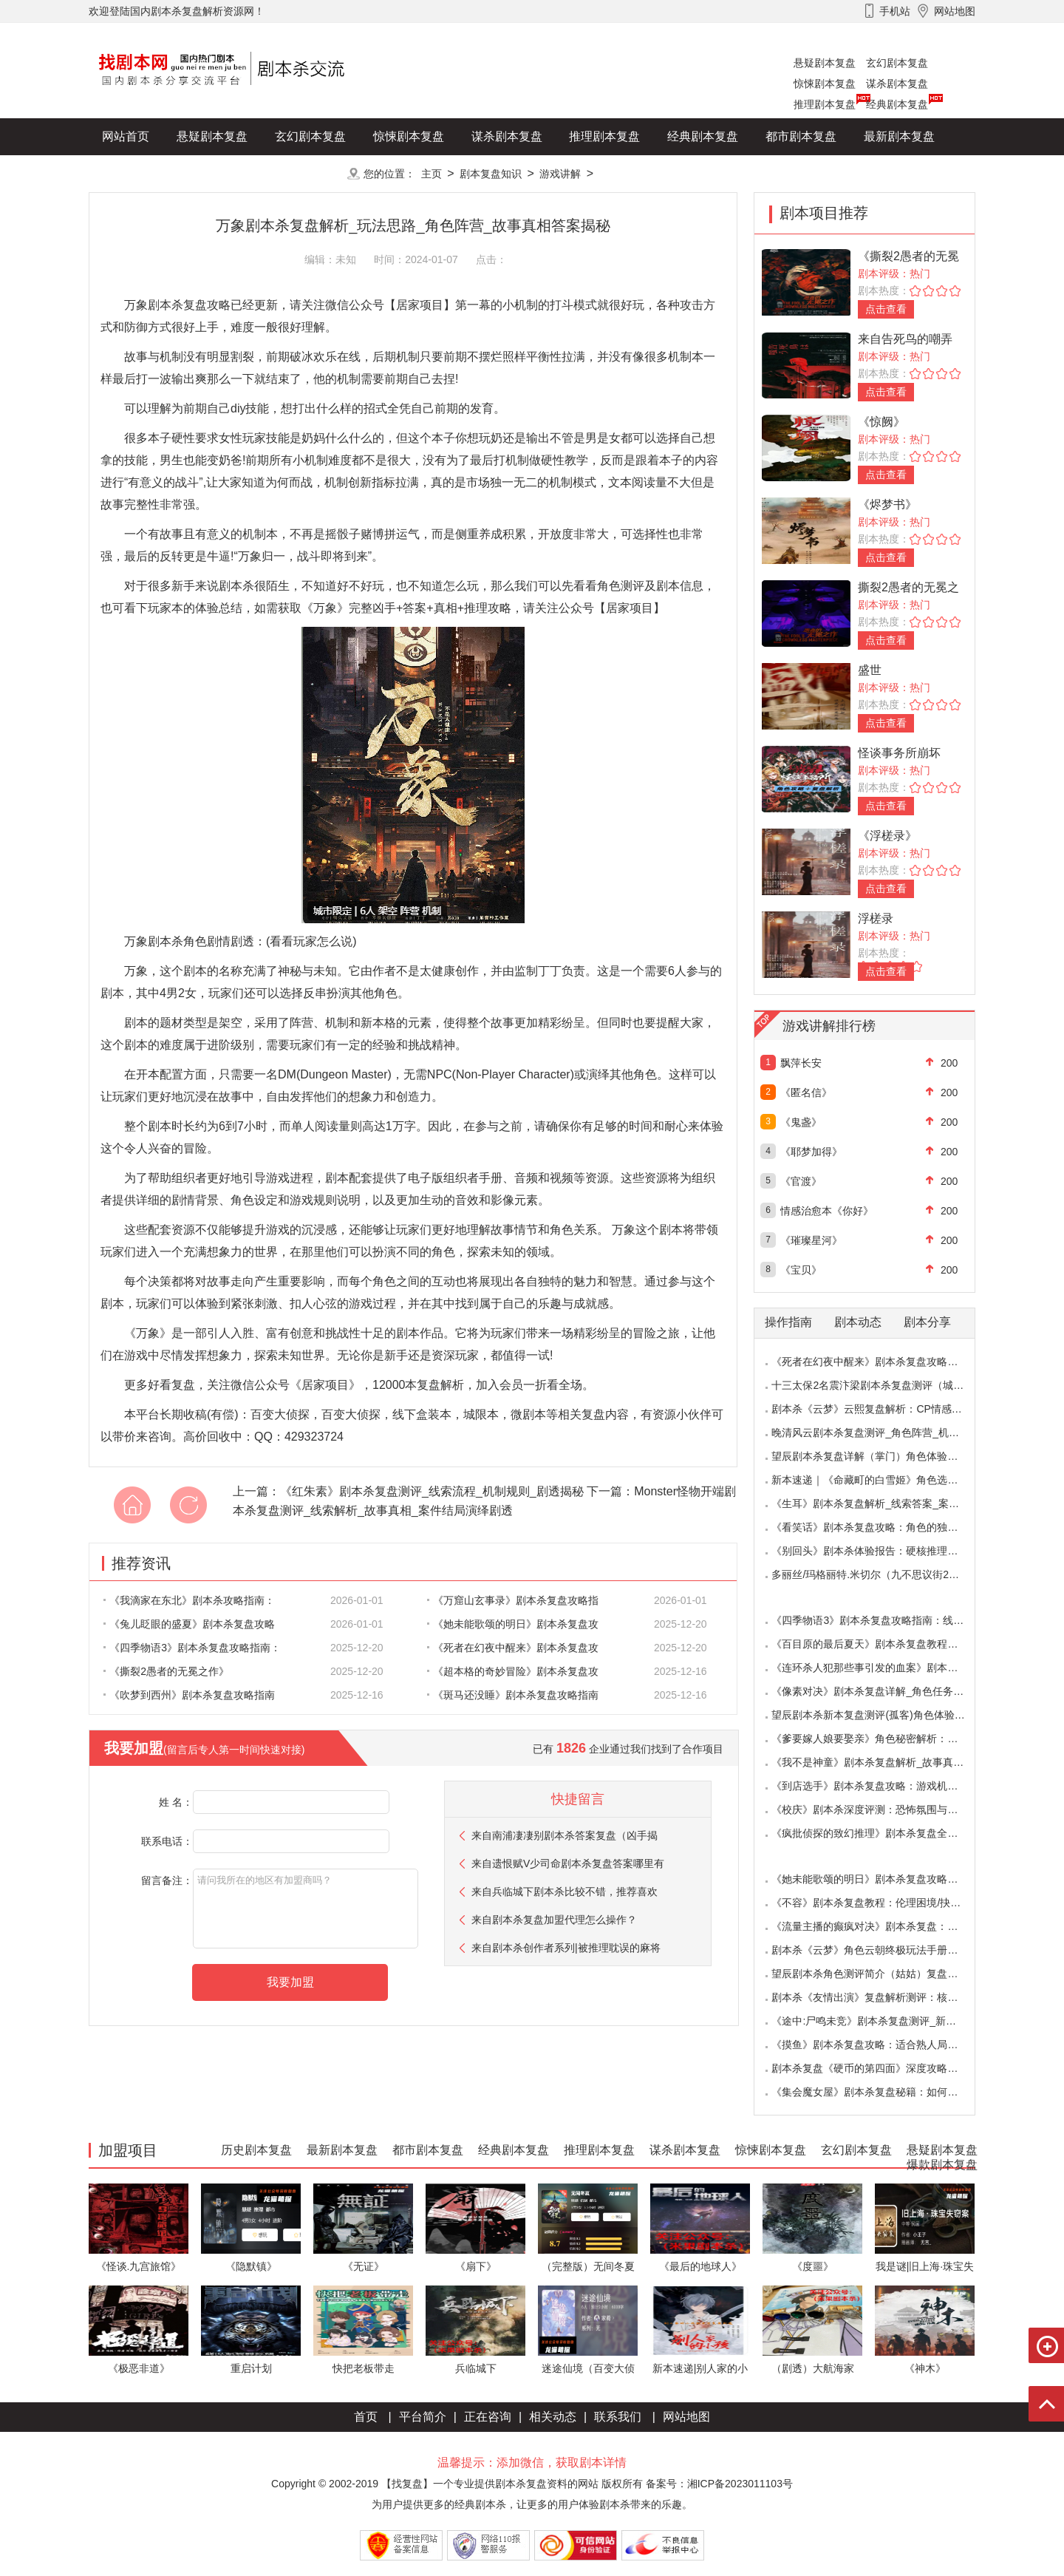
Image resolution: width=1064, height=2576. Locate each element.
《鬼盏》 (801, 1122)
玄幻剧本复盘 (897, 63)
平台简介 (422, 2416)
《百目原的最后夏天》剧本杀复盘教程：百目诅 (880, 1644)
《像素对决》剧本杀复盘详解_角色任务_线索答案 (885, 1691)
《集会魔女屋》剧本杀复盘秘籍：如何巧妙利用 (880, 2092)
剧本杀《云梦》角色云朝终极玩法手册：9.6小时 (881, 1950)
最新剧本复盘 (899, 136)
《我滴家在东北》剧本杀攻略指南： (189, 1600)
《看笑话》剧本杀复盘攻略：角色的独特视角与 (880, 1527)
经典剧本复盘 (897, 104)
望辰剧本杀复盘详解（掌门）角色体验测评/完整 (881, 1456)
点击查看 (886, 309)
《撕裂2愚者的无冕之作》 (166, 1671)
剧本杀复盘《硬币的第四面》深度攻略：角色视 (880, 2068)
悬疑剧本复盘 (825, 63)
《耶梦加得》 (811, 1152)
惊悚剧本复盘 (825, 83)
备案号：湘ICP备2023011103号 (719, 2484)
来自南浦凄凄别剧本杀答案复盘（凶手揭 (564, 1835)
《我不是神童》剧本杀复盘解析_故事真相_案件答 (885, 1762)
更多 (310, 173)
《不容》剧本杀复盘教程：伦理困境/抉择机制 (876, 1903)
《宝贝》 (801, 1270)
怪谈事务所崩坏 (899, 753)
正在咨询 (487, 2416)
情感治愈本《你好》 (826, 1211)
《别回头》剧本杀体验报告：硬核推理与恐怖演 (880, 1551)
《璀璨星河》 (811, 1240)
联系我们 (617, 2416)
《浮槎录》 (887, 835)
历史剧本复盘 (137, 173)
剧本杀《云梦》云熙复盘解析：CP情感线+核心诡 (885, 1409)
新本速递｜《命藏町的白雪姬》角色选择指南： (880, 1480)
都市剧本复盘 (800, 136)
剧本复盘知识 (491, 174)
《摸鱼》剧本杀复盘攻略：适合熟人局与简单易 (880, 2044)
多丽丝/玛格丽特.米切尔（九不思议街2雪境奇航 (880, 1574)
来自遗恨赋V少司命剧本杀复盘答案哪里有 (567, 1863)
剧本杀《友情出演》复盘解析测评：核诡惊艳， (880, 1997)
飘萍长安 (801, 1063)
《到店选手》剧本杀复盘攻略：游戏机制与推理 (880, 1786)
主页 (431, 174)
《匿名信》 (806, 1092)
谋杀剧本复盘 (897, 83)
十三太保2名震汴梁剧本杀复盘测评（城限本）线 (883, 1385)
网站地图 (686, 2416)
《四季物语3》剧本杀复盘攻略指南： (192, 1648)
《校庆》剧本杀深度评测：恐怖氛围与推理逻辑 (880, 1809)
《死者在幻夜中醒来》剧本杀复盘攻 (512, 1648)
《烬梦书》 (887, 504)
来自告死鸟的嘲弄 (905, 339)
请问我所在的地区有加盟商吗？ (305, 1908)
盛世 (869, 670)
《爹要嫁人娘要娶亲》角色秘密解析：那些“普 (876, 1738)
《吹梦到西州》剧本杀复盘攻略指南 (189, 1695)
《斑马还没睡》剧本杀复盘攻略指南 (512, 1695)
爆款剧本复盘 (235, 173)
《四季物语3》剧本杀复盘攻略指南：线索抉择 (877, 1620)
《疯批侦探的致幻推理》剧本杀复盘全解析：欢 (880, 1833)
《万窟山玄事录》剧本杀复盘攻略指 (512, 1600)
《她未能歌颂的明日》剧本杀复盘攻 (512, 1624)
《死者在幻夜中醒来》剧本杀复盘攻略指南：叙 (880, 1361)
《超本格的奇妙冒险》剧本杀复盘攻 (512, 1671)
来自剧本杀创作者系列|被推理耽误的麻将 (566, 1948)
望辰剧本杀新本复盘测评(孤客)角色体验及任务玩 (883, 1715)
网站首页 (125, 136)
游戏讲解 (560, 174)
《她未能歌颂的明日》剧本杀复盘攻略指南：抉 (880, 1879)
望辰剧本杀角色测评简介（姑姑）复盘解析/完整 (881, 1973)
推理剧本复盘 (825, 104)
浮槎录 (875, 918)
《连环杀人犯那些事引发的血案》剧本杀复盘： (880, 1667)
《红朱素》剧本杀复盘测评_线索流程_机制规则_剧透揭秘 (432, 1491)
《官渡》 (801, 1181)
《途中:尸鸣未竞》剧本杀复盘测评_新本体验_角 (881, 2021)
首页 (366, 2416)
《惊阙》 (881, 421)
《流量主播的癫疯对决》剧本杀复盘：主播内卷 (880, 1926)
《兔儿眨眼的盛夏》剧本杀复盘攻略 (189, 1624)
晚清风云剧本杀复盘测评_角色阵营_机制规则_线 (883, 1432)
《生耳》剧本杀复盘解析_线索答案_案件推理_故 (883, 1503)
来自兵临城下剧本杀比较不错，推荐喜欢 (564, 1891)
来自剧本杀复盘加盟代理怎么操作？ (554, 1920)
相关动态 (552, 2416)
